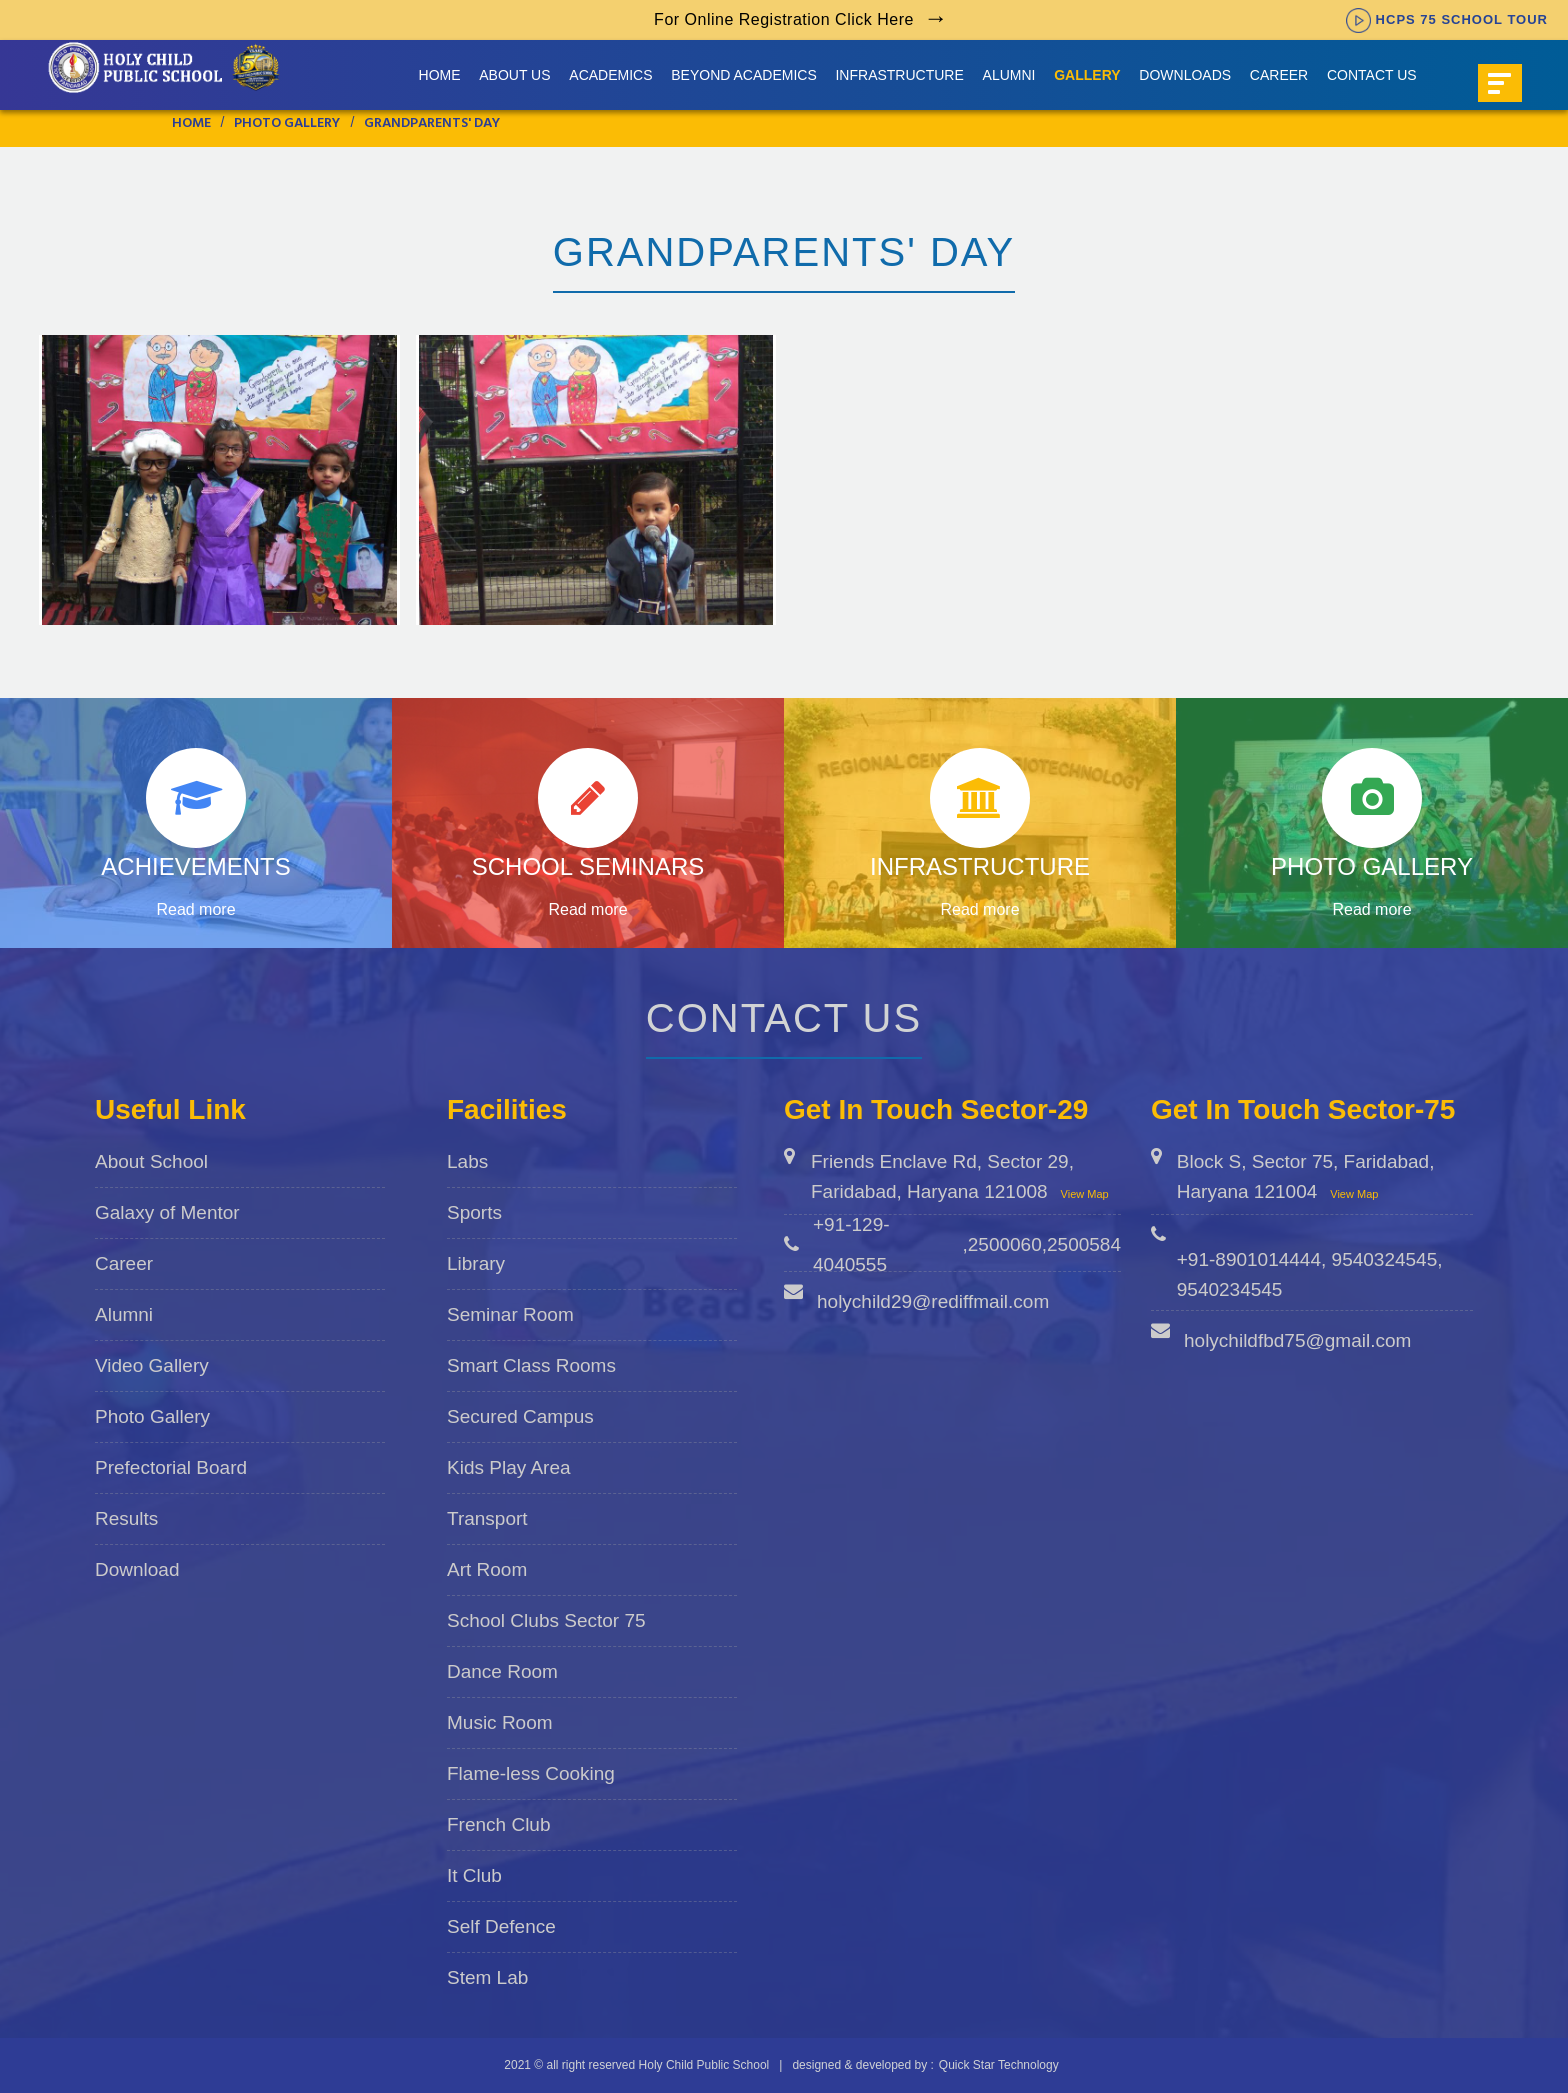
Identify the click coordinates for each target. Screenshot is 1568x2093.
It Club (474, 1875)
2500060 (1005, 1244)
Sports (474, 1212)
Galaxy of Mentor (167, 1212)
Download (137, 1569)
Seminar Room (510, 1314)
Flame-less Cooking (531, 1773)
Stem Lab (487, 1977)
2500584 (1084, 1244)
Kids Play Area (509, 1467)
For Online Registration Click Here (784, 19)
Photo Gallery (152, 1416)
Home (440, 75)
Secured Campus (520, 1416)
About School (151, 1161)
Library (476, 1263)
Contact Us (1372, 75)
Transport (487, 1518)
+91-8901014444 (1249, 1259)
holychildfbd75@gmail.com (1297, 1340)
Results (126, 1518)
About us (514, 75)
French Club (499, 1824)
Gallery (1087, 75)
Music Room (500, 1722)
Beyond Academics (743, 75)
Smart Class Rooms (531, 1365)
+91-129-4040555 (851, 1244)
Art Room (487, 1569)
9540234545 (1230, 1289)
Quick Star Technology (999, 2065)
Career (1279, 75)
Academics (610, 75)
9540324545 (1385, 1259)
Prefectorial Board (171, 1467)
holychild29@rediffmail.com (933, 1301)
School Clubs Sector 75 (546, 1620)
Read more (195, 909)
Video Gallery (152, 1365)
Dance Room (502, 1671)
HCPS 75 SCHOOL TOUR (1447, 19)
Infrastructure (899, 75)
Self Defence (501, 1926)
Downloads (1185, 75)
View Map (1085, 1194)
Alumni (1009, 75)
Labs (467, 1161)
